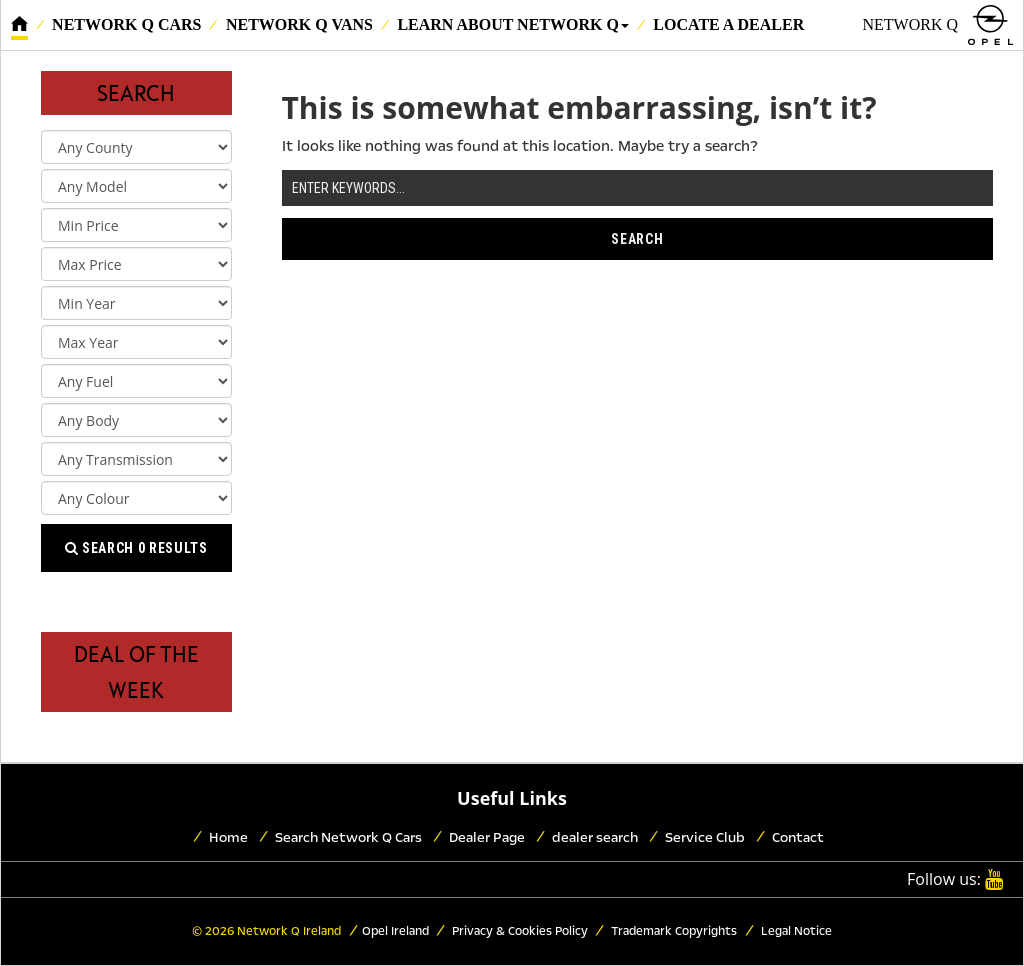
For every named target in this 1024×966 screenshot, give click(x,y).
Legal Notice (795, 931)
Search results (136, 548)
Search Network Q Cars (348, 837)
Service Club (705, 837)
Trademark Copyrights (672, 931)
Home (228, 837)
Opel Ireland (395, 931)
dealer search (595, 837)
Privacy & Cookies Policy (518, 931)
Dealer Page (487, 837)
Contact (798, 837)
